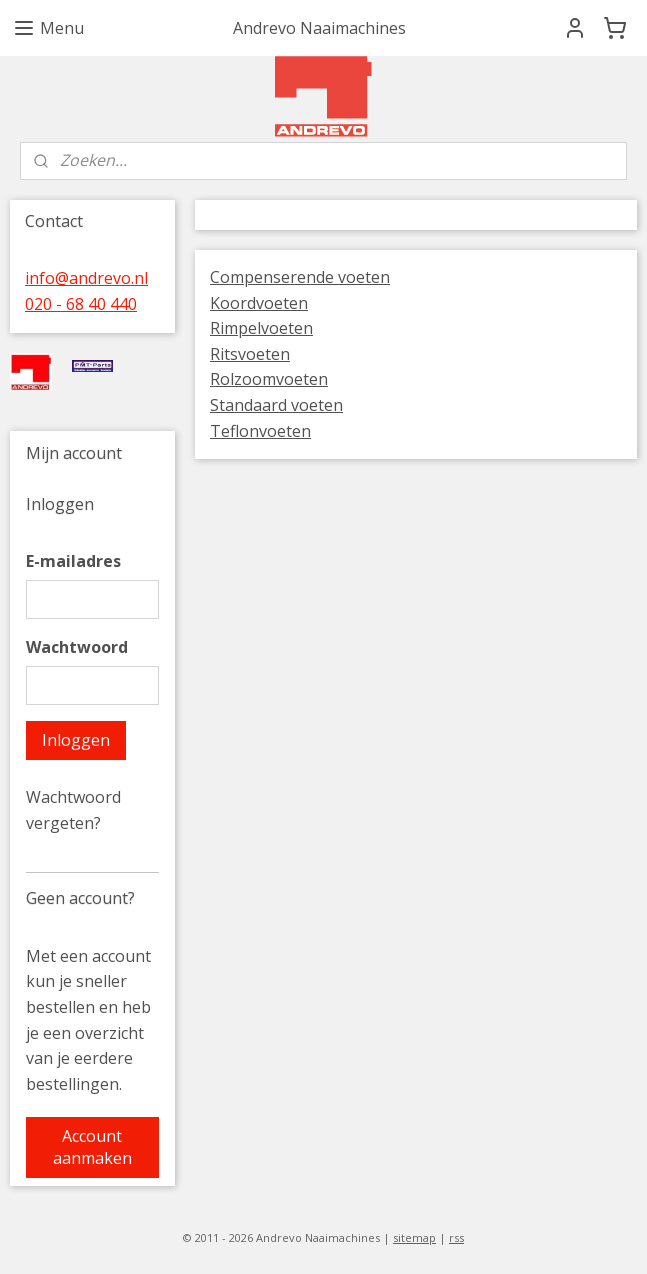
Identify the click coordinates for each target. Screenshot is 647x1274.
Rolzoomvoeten (269, 379)
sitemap (414, 1237)
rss (456, 1237)
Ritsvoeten (250, 354)
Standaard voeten (276, 405)
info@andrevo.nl (86, 278)
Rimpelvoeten (261, 328)
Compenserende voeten (300, 277)
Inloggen (76, 740)
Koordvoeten (259, 303)
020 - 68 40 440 (81, 304)
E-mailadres (73, 561)
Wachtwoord (77, 647)
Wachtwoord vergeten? (73, 810)
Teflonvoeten (260, 431)
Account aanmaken (92, 1147)
